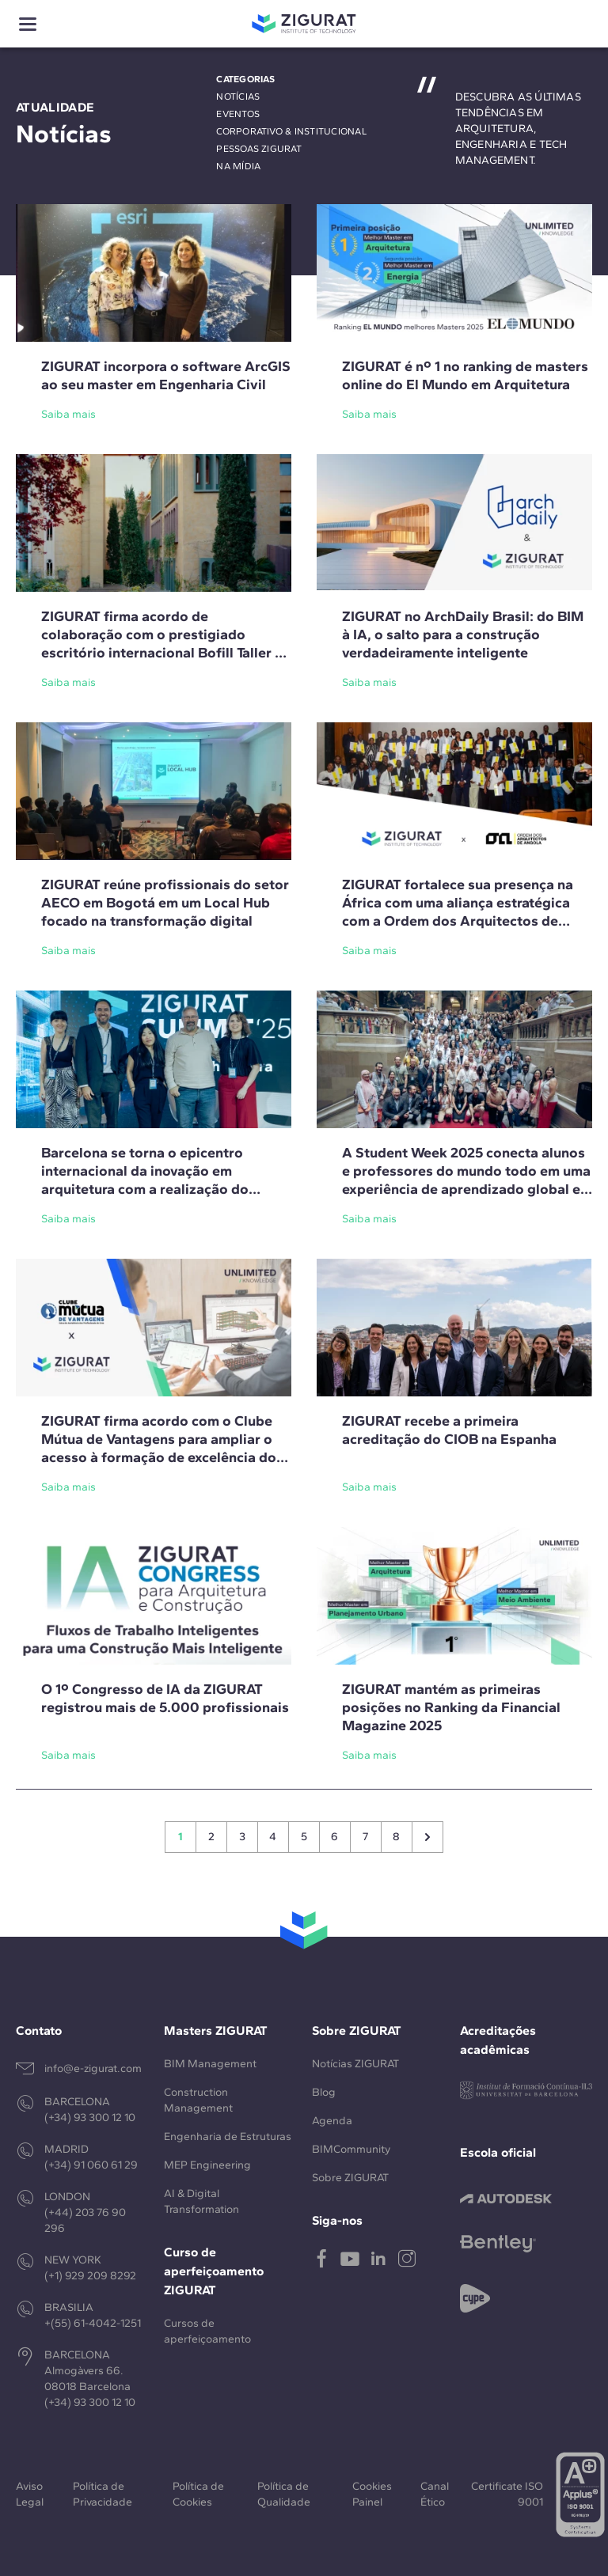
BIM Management (210, 2063)
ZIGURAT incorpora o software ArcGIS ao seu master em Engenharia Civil (166, 375)
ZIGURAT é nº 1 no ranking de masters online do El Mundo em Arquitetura (465, 375)
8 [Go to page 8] (396, 1836)
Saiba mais (68, 414)
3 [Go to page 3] (242, 1836)
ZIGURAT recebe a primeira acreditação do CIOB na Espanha (449, 1430)
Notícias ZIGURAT (355, 2063)
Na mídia (238, 166)
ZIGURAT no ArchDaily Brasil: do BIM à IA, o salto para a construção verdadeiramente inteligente (462, 634)
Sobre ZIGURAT (350, 2177)
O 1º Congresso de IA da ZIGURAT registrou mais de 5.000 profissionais (165, 1698)
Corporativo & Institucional (291, 131)
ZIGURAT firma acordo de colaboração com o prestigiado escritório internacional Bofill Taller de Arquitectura (166, 644)
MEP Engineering (207, 2165)
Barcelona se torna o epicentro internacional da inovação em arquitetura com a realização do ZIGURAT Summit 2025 (145, 1180)
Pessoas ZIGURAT (259, 148)
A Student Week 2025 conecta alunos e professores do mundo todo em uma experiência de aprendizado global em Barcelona (467, 1180)
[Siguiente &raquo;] (427, 1837)
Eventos (238, 113)
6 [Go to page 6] (334, 1836)
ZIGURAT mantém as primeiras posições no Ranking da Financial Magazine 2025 (451, 1707)
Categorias (245, 79)
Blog (324, 2092)
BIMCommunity (351, 2149)
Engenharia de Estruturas (227, 2136)
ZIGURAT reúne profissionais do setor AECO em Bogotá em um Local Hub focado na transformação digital (165, 903)
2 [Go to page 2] (211, 1836)
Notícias (238, 96)
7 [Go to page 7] (365, 1836)
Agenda (332, 2120)
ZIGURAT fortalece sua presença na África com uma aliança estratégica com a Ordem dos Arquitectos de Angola (457, 912)
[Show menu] (28, 24)
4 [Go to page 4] (272, 1836)
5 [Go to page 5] (304, 1836)
